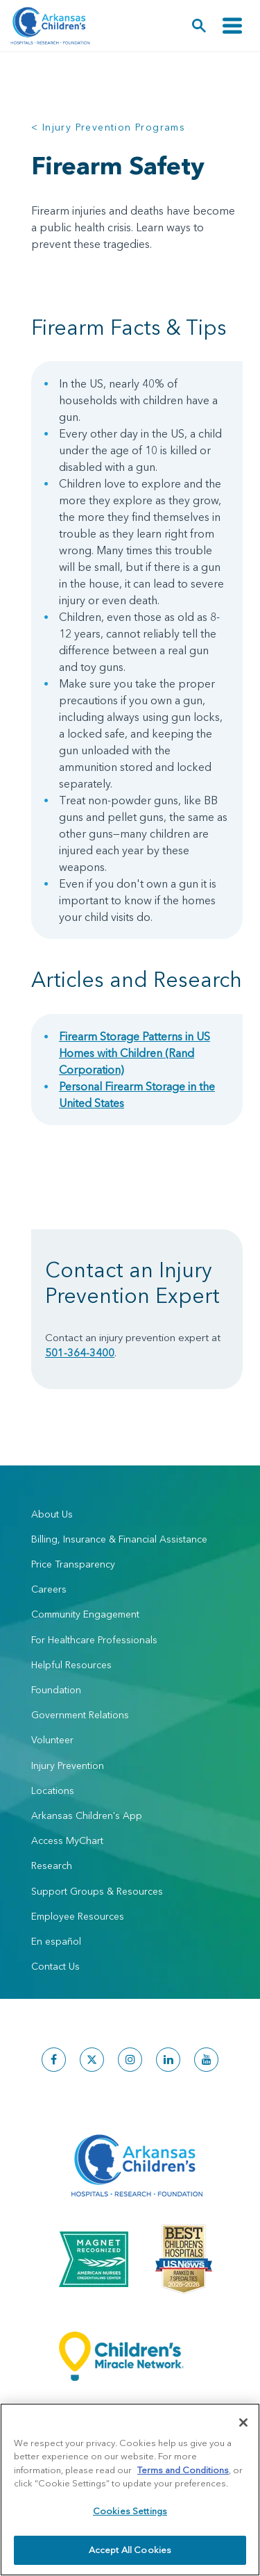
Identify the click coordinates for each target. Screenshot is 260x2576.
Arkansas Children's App (86, 1815)
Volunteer (52, 1740)
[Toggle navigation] (232, 26)
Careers (49, 1589)
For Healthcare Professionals (94, 1640)
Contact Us (55, 1966)
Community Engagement (85, 1614)
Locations (52, 1790)
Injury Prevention (67, 1765)
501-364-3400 (79, 1352)
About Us (52, 1514)
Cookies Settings (130, 2510)
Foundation (56, 1690)
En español (56, 1941)
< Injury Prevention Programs (108, 127)
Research (51, 1865)
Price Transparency (73, 1564)
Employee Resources (77, 1916)
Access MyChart (67, 1840)
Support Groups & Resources (97, 1891)
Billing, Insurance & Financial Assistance (119, 1539)
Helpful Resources (71, 1665)
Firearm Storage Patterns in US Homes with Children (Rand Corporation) (134, 1053)
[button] (199, 25)
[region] (130, 2489)
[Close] (243, 2422)
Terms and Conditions (183, 2469)
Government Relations (80, 1715)
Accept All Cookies (130, 2549)
